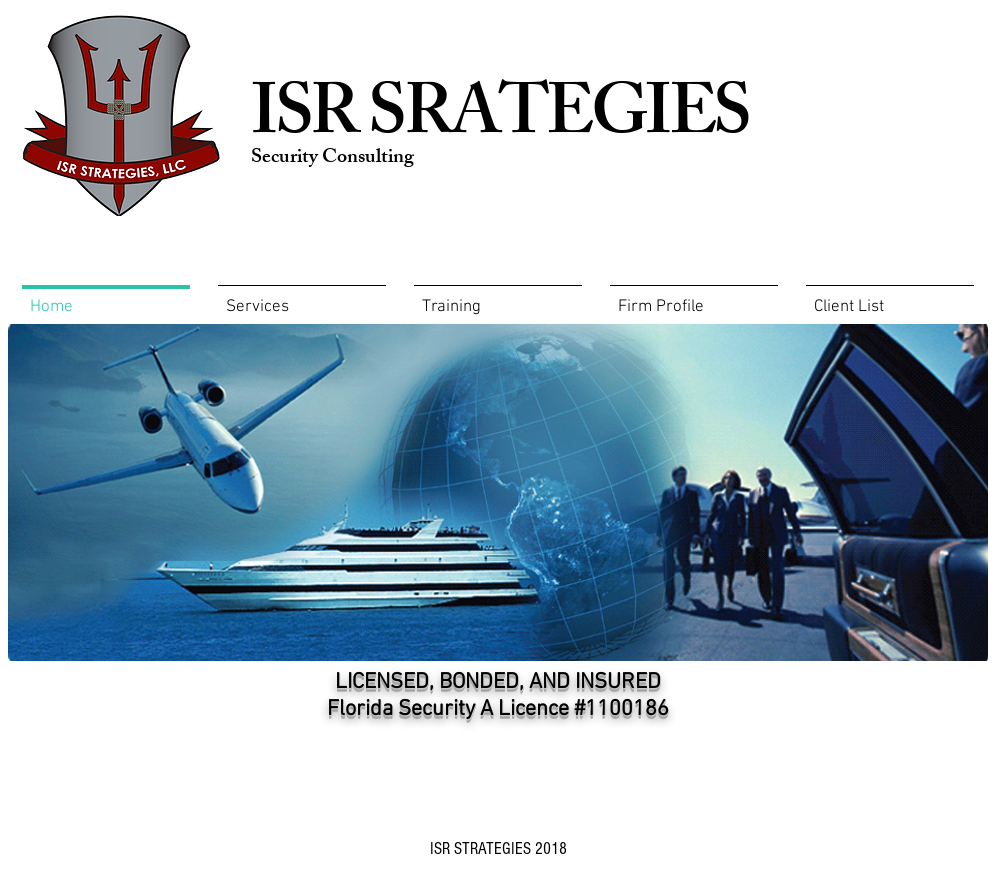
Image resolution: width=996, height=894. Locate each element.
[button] (498, 298)
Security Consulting (332, 158)
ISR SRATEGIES (500, 121)
